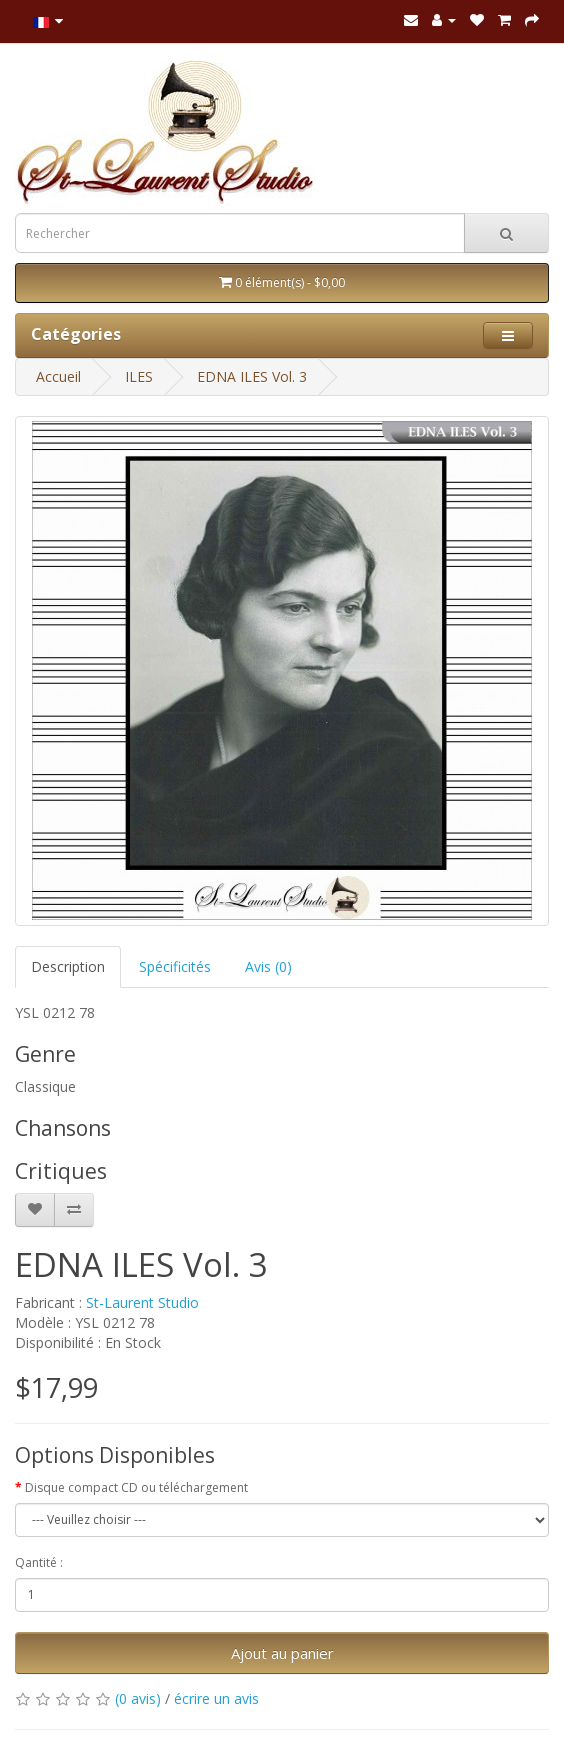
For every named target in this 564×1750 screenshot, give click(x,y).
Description (68, 966)
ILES (139, 376)
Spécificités (175, 966)
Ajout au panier (282, 1653)
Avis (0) (268, 966)
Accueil (58, 376)
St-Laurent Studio (142, 1302)
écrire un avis (216, 1698)
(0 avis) (138, 1698)
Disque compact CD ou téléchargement (136, 1487)
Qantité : (39, 1562)
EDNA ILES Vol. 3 (252, 376)
